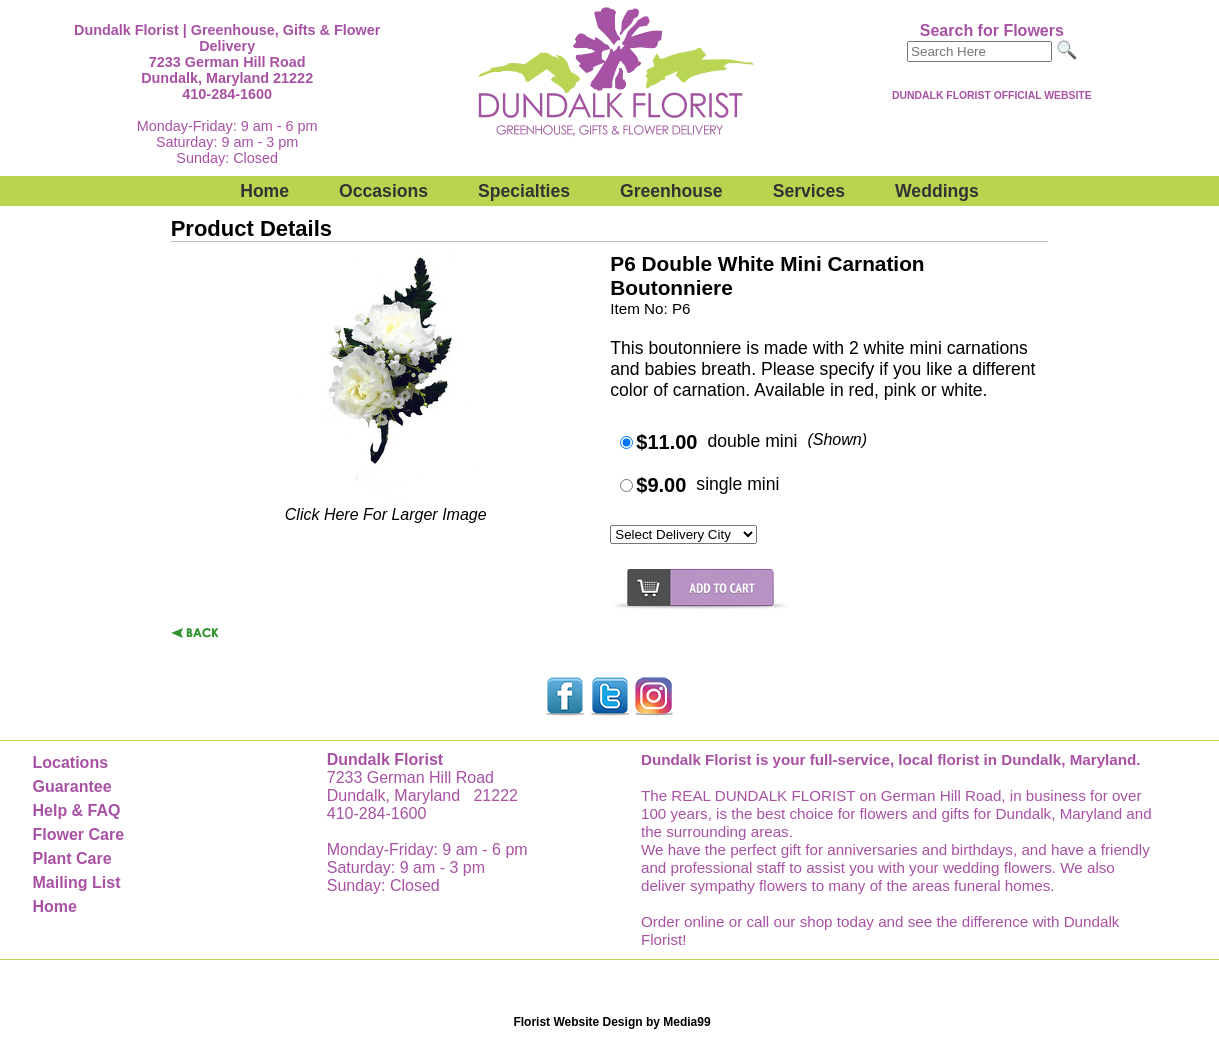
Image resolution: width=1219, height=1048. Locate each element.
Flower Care (78, 834)
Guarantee (71, 786)
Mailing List (76, 882)
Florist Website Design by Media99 (611, 1022)
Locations (70, 762)
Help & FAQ (76, 810)
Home (264, 191)
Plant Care (71, 858)
